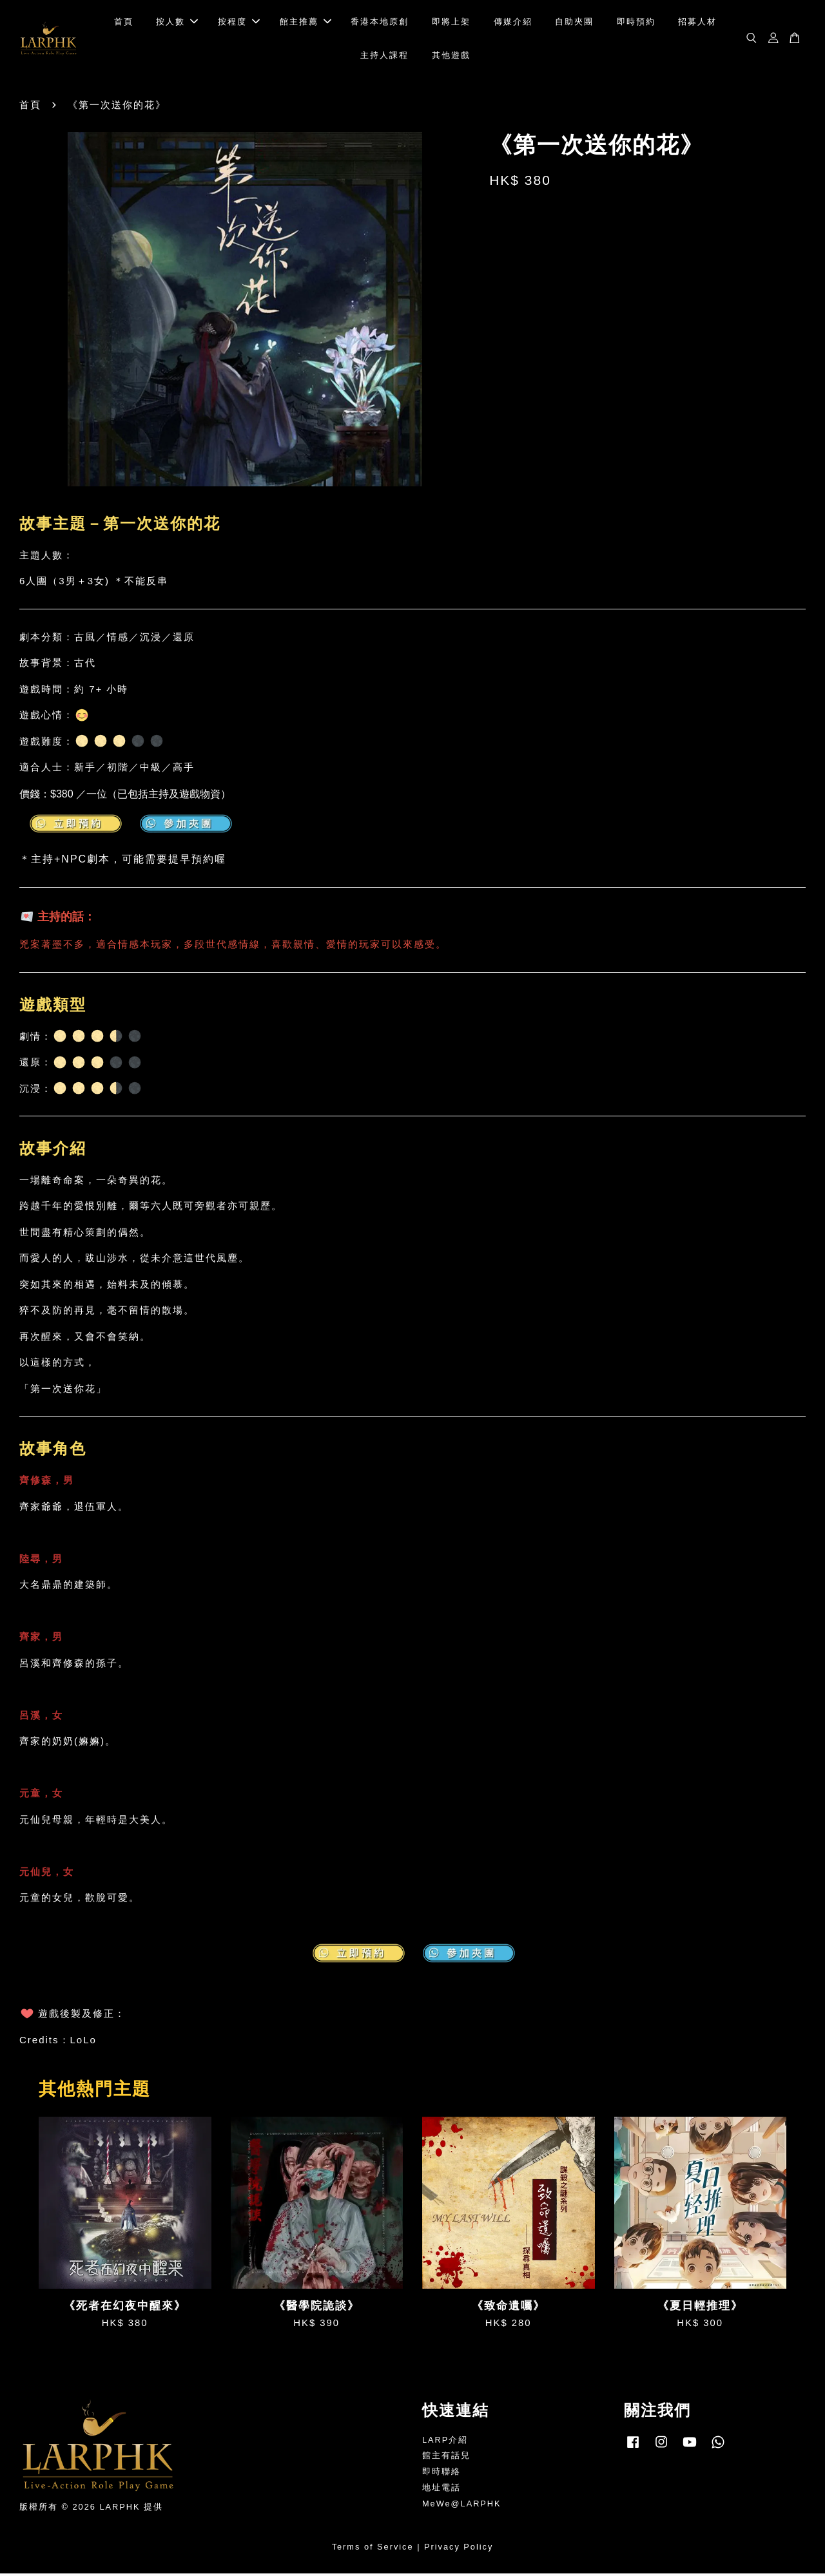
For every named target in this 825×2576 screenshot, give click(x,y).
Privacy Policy (458, 2550)
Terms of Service (373, 2550)
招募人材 (697, 23)
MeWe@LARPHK (461, 2506)
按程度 (239, 23)
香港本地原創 (380, 23)
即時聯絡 (441, 2474)
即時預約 (636, 23)
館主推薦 (305, 23)
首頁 (123, 23)
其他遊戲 (451, 56)
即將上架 (451, 23)
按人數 (177, 23)
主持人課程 (384, 56)
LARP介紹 (445, 2442)
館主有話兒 (446, 2458)
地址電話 (441, 2490)
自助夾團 (574, 23)
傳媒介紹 (513, 23)
